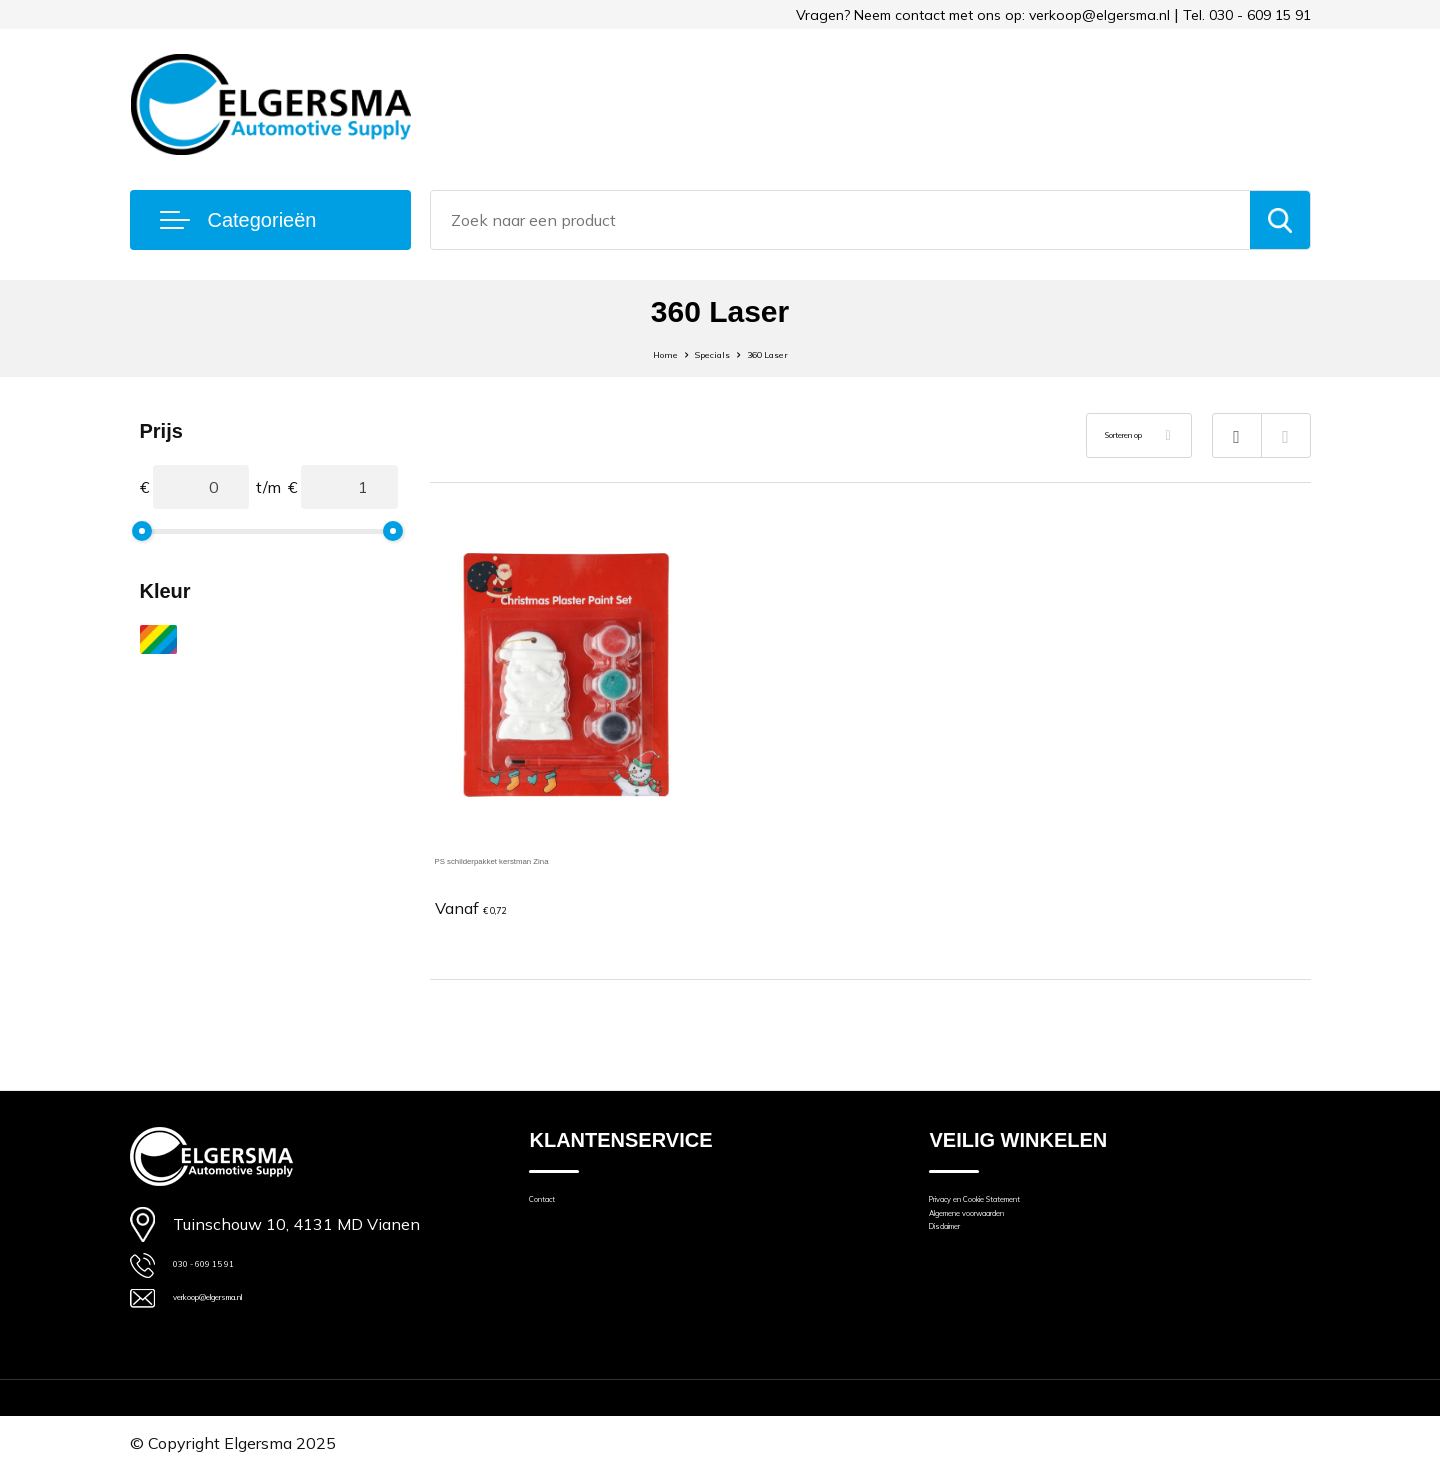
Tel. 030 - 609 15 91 (1247, 15)
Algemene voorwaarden (1013, 1239)
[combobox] (840, 220)
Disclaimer (965, 1267)
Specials (706, 352)
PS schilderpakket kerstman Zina (552, 858)
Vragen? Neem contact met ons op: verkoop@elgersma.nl (983, 15)
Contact (556, 1211)
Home (637, 352)
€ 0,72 (486, 908)
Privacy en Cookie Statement (1029, 1211)
